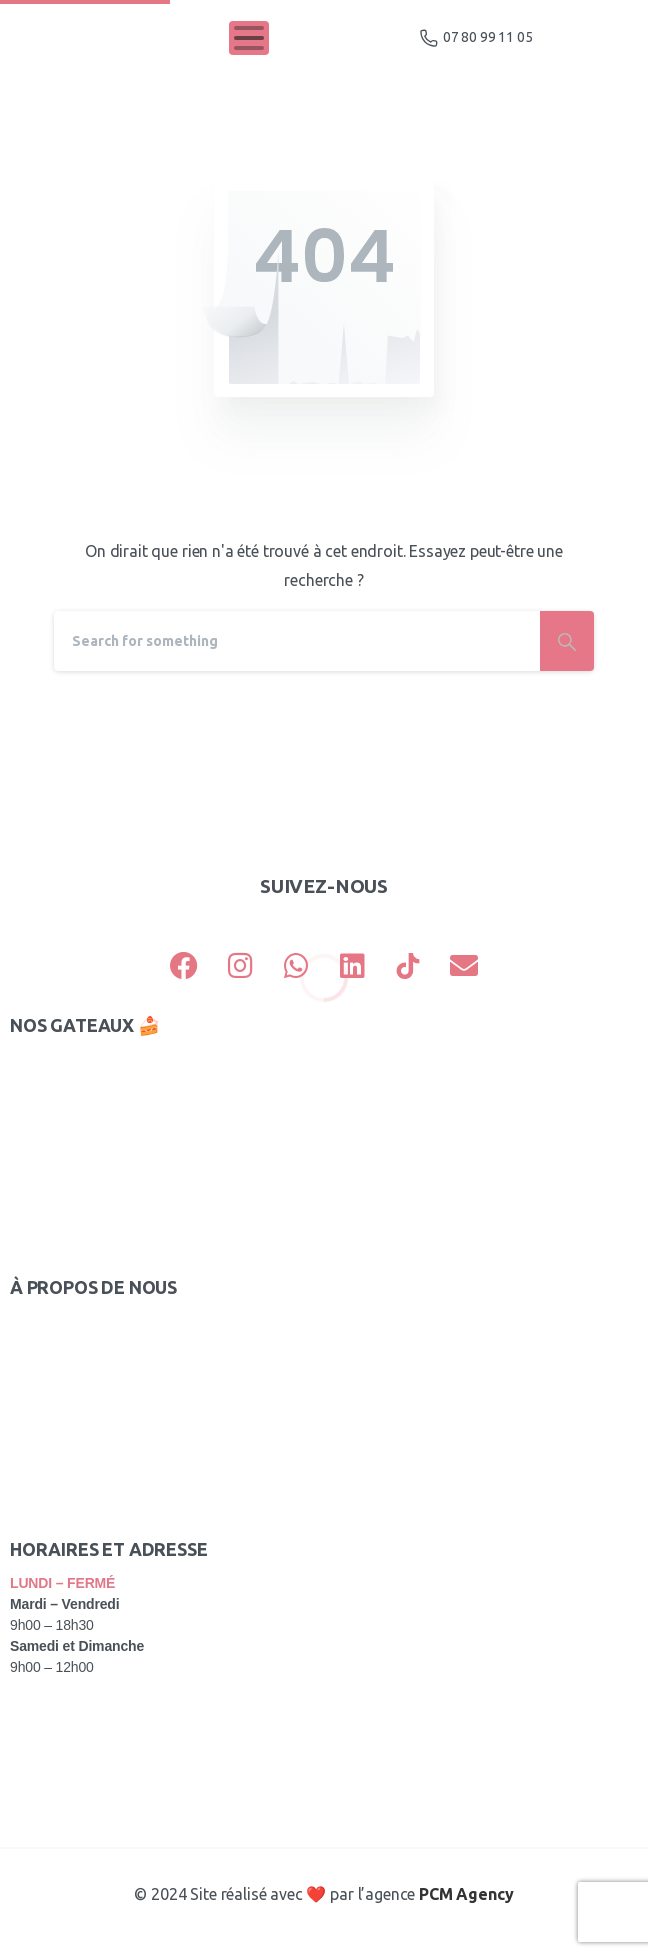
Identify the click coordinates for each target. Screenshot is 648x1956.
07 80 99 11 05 (476, 38)
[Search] (297, 641)
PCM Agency (466, 1894)
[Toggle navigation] (249, 38)
